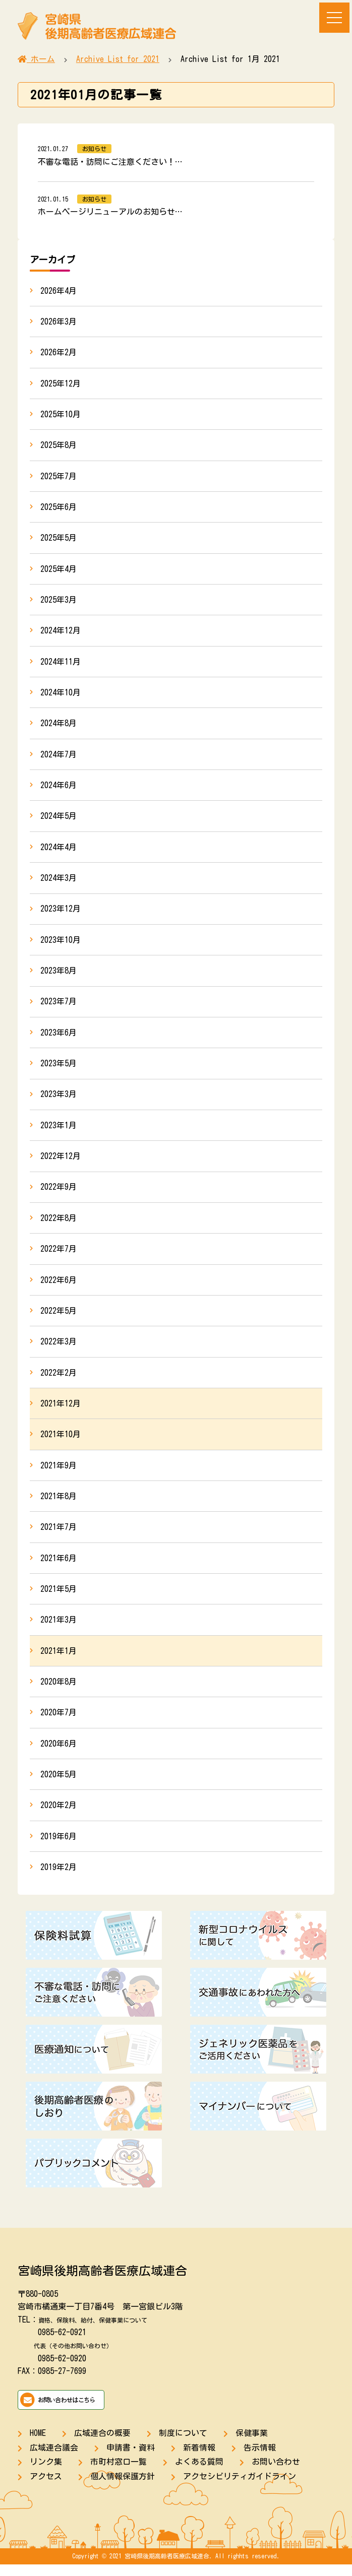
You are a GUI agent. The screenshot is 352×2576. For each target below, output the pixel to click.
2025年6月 (58, 508)
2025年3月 (58, 602)
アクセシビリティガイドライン (239, 2488)
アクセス (46, 2488)
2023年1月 (58, 1131)
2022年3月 (58, 1349)
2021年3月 (58, 1630)
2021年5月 (58, 1598)
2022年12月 (60, 1162)
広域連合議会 (54, 2459)
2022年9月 (58, 1194)
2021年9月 (58, 1474)
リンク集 (46, 2474)
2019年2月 (58, 1879)
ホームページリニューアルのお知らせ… (110, 212)
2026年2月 (58, 353)
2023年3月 (58, 1100)
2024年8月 (58, 727)
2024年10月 (60, 695)
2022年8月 (58, 1225)
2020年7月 (58, 1723)
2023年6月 (58, 1038)
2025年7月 (58, 477)
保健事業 (252, 2444)
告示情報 (260, 2459)
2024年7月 (58, 758)
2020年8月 (58, 1692)
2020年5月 (58, 1785)
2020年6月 (58, 1754)
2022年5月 (58, 1318)
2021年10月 (60, 1443)
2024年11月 (60, 664)
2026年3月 (58, 321)
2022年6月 (58, 1287)
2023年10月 (60, 944)
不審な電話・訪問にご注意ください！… (110, 162)
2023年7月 (58, 1007)
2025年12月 (60, 384)
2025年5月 (58, 540)
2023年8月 (58, 976)
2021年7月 (58, 1536)
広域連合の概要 (102, 2444)
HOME (38, 2444)
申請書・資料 (130, 2459)
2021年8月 (58, 1505)
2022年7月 (58, 1256)
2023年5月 (58, 1069)
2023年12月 (60, 914)
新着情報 (199, 2459)
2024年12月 (60, 633)
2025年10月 (60, 415)
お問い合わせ (276, 2474)
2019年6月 (58, 1847)
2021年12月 (60, 1411)
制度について (183, 2444)
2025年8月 (58, 446)
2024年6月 (58, 789)
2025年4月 (58, 571)
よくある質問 (199, 2474)
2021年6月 (58, 1567)
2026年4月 (58, 291)
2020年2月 (58, 1817)
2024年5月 (58, 820)
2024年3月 (58, 882)
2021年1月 (58, 1661)
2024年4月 (58, 851)
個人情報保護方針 (122, 2488)
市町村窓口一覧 (118, 2474)
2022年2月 (58, 1381)
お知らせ (94, 149)
